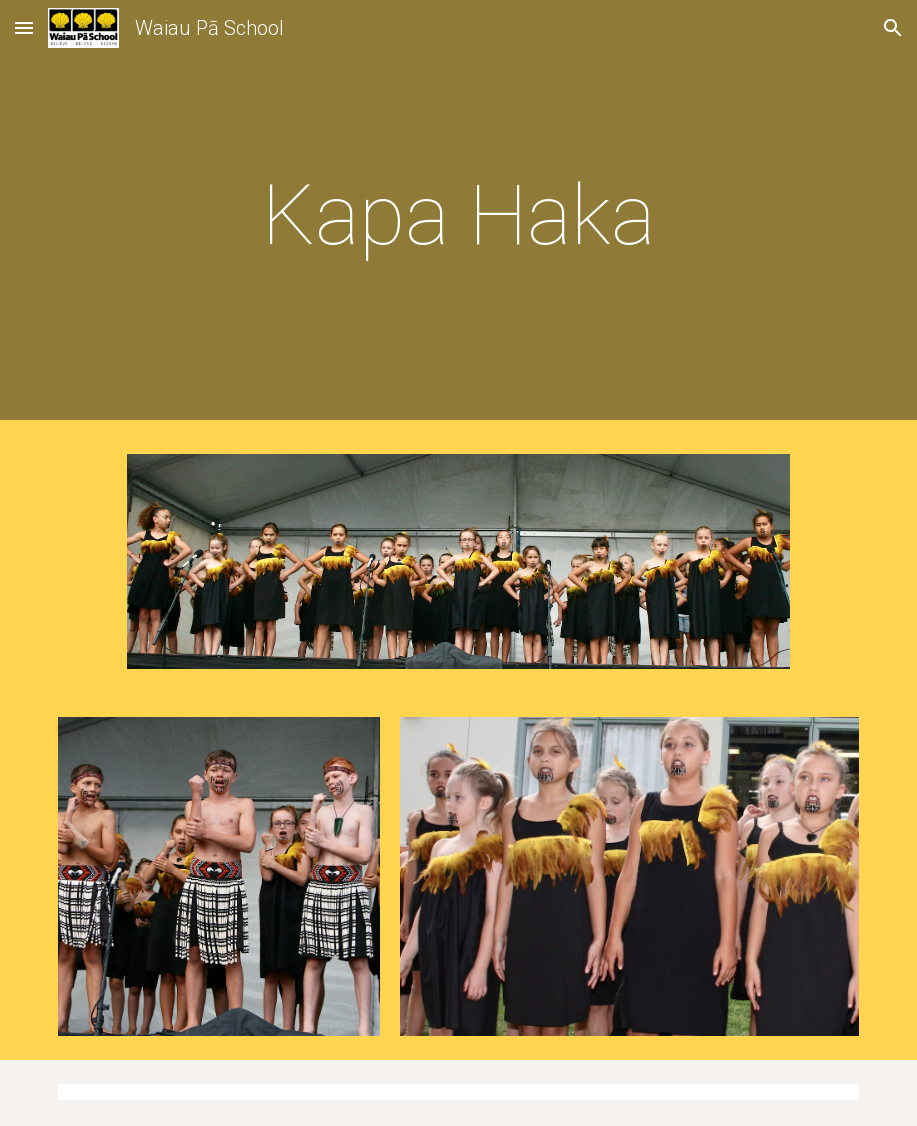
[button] (24, 27)
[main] (458, 215)
